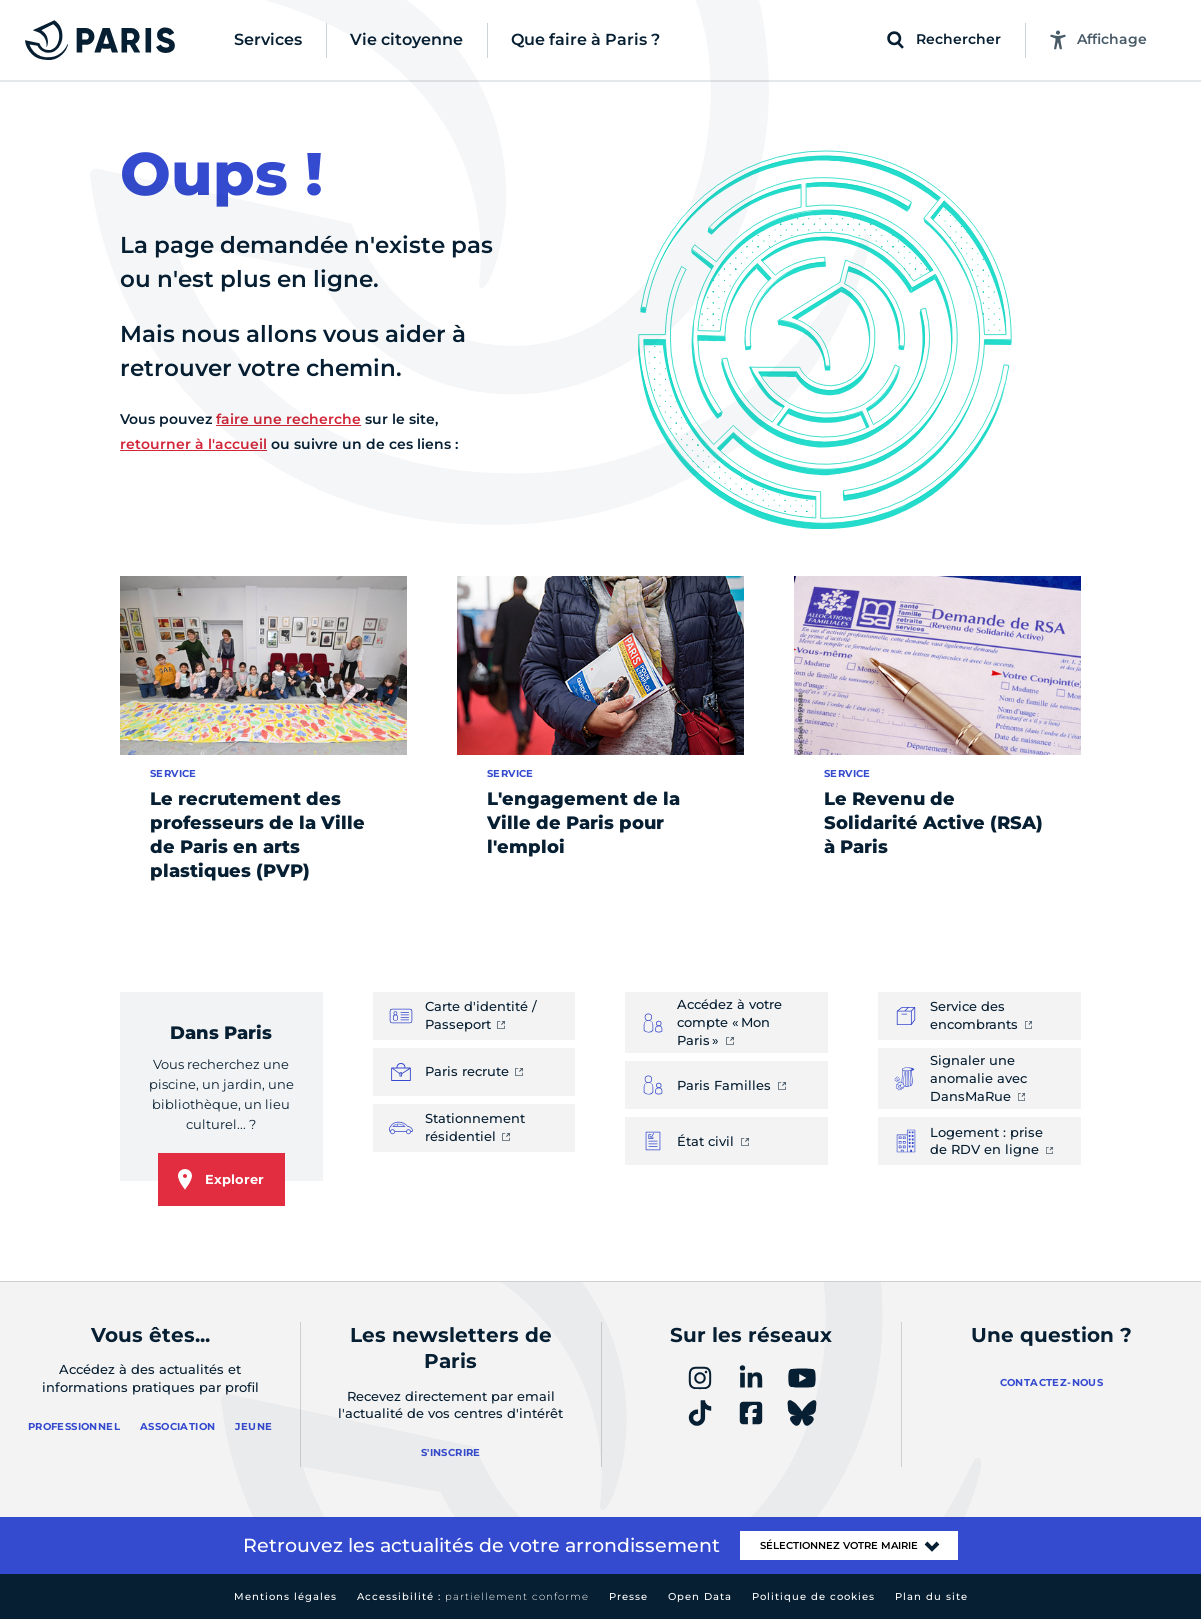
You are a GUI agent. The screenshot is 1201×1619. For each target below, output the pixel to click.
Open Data (700, 1596)
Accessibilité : (473, 1596)
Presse (628, 1596)
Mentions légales (285, 1596)
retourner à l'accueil (193, 444)
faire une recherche (288, 419)
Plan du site (931, 1596)
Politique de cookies (813, 1596)
